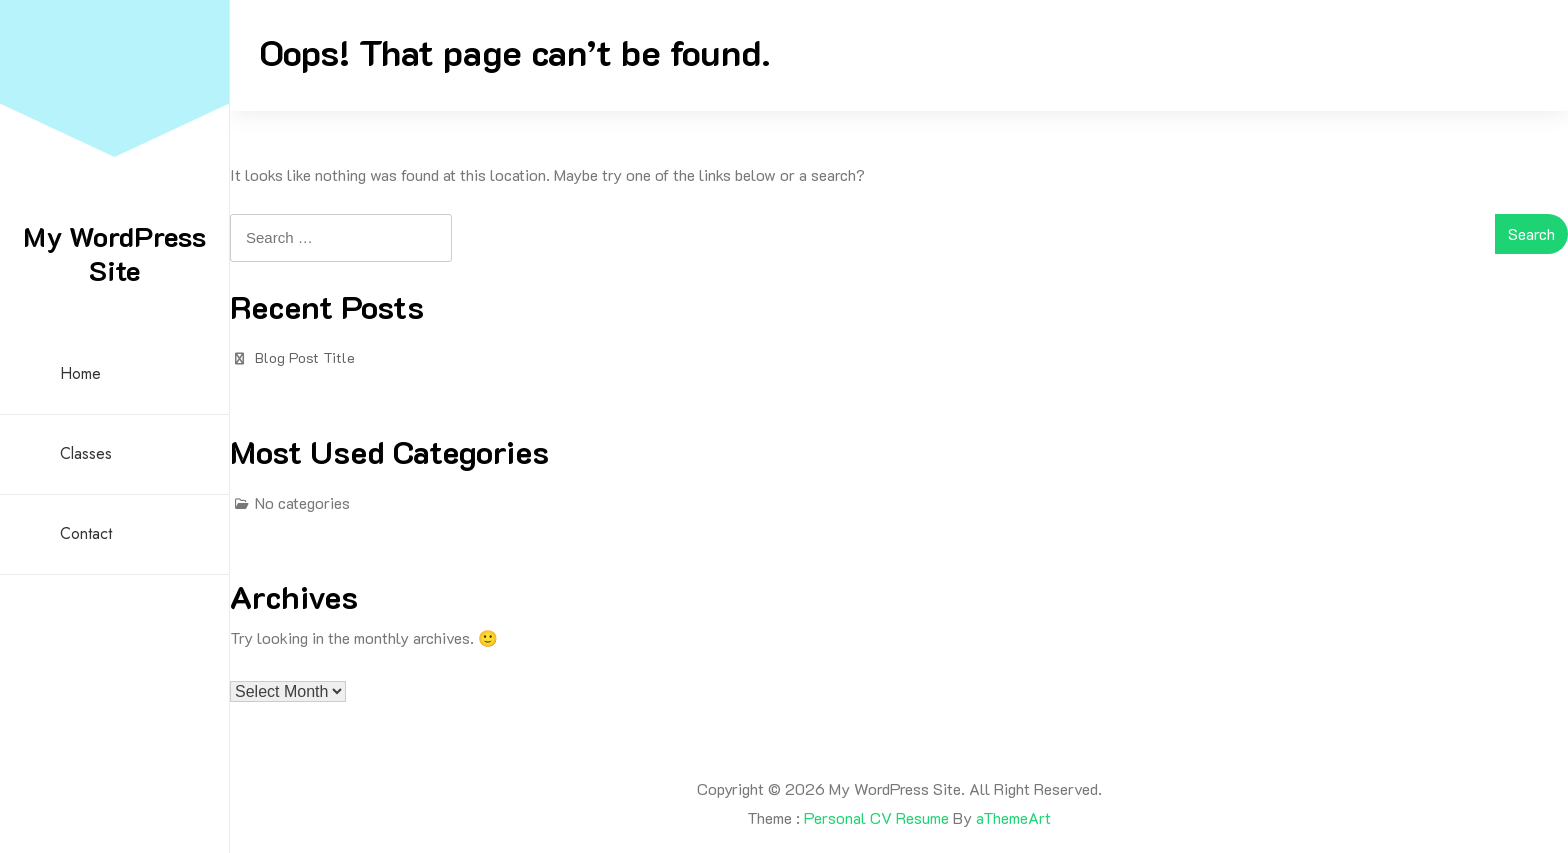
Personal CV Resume (876, 817)
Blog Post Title (305, 357)
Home (80, 373)
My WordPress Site (114, 253)
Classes (86, 453)
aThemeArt (1013, 817)
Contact (86, 533)
